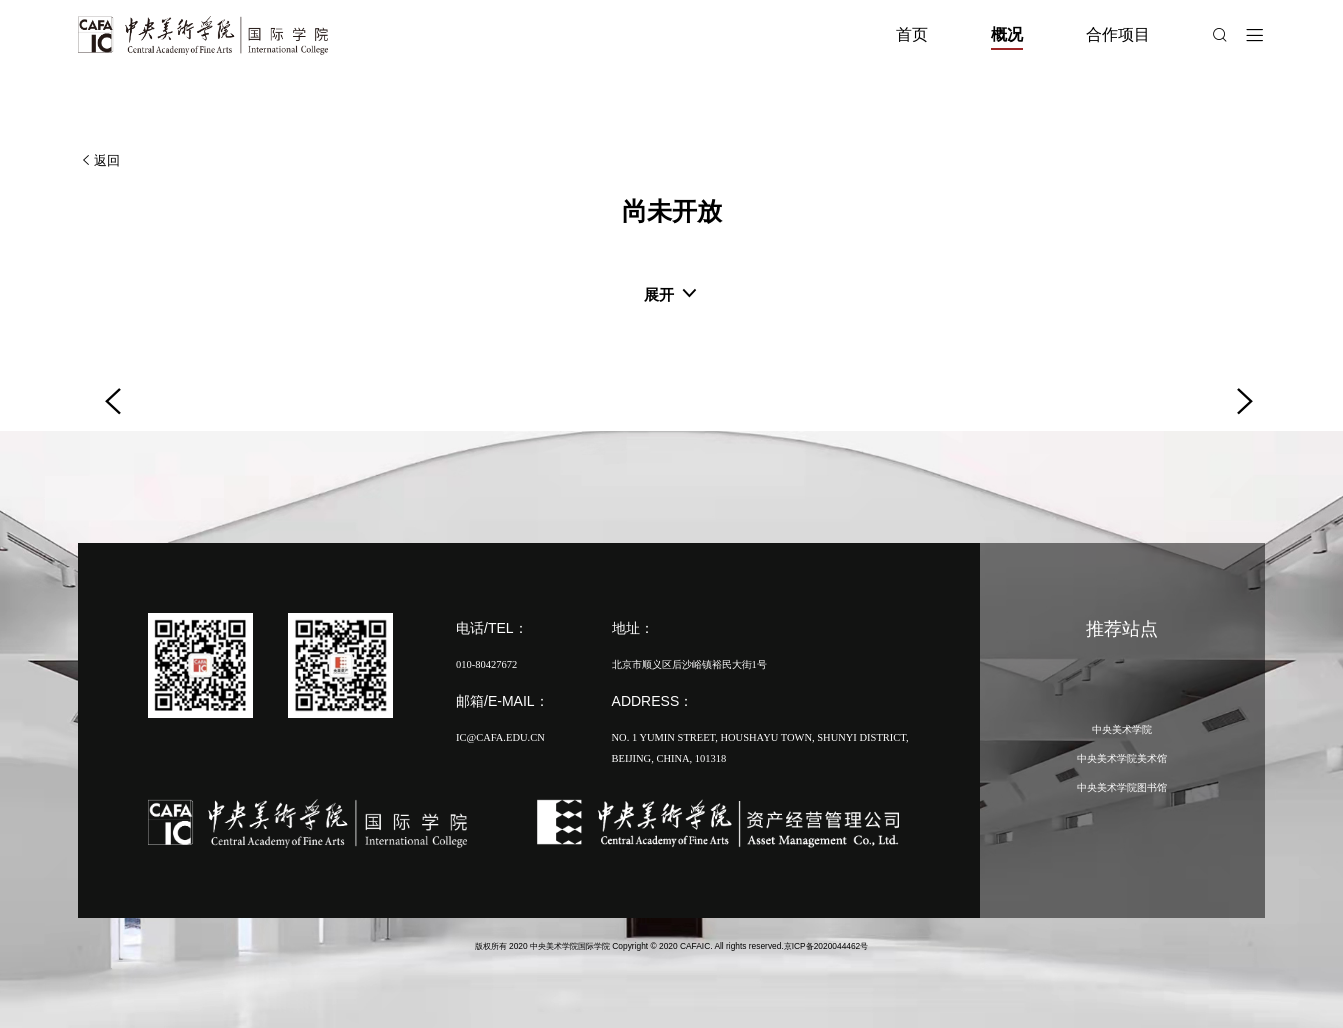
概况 (1007, 34)
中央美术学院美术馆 (1122, 758)
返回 (99, 160)
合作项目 (1118, 34)
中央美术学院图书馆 (1122, 787)
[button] (105, 386)
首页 (912, 34)
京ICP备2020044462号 (826, 946)
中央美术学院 (1122, 729)
